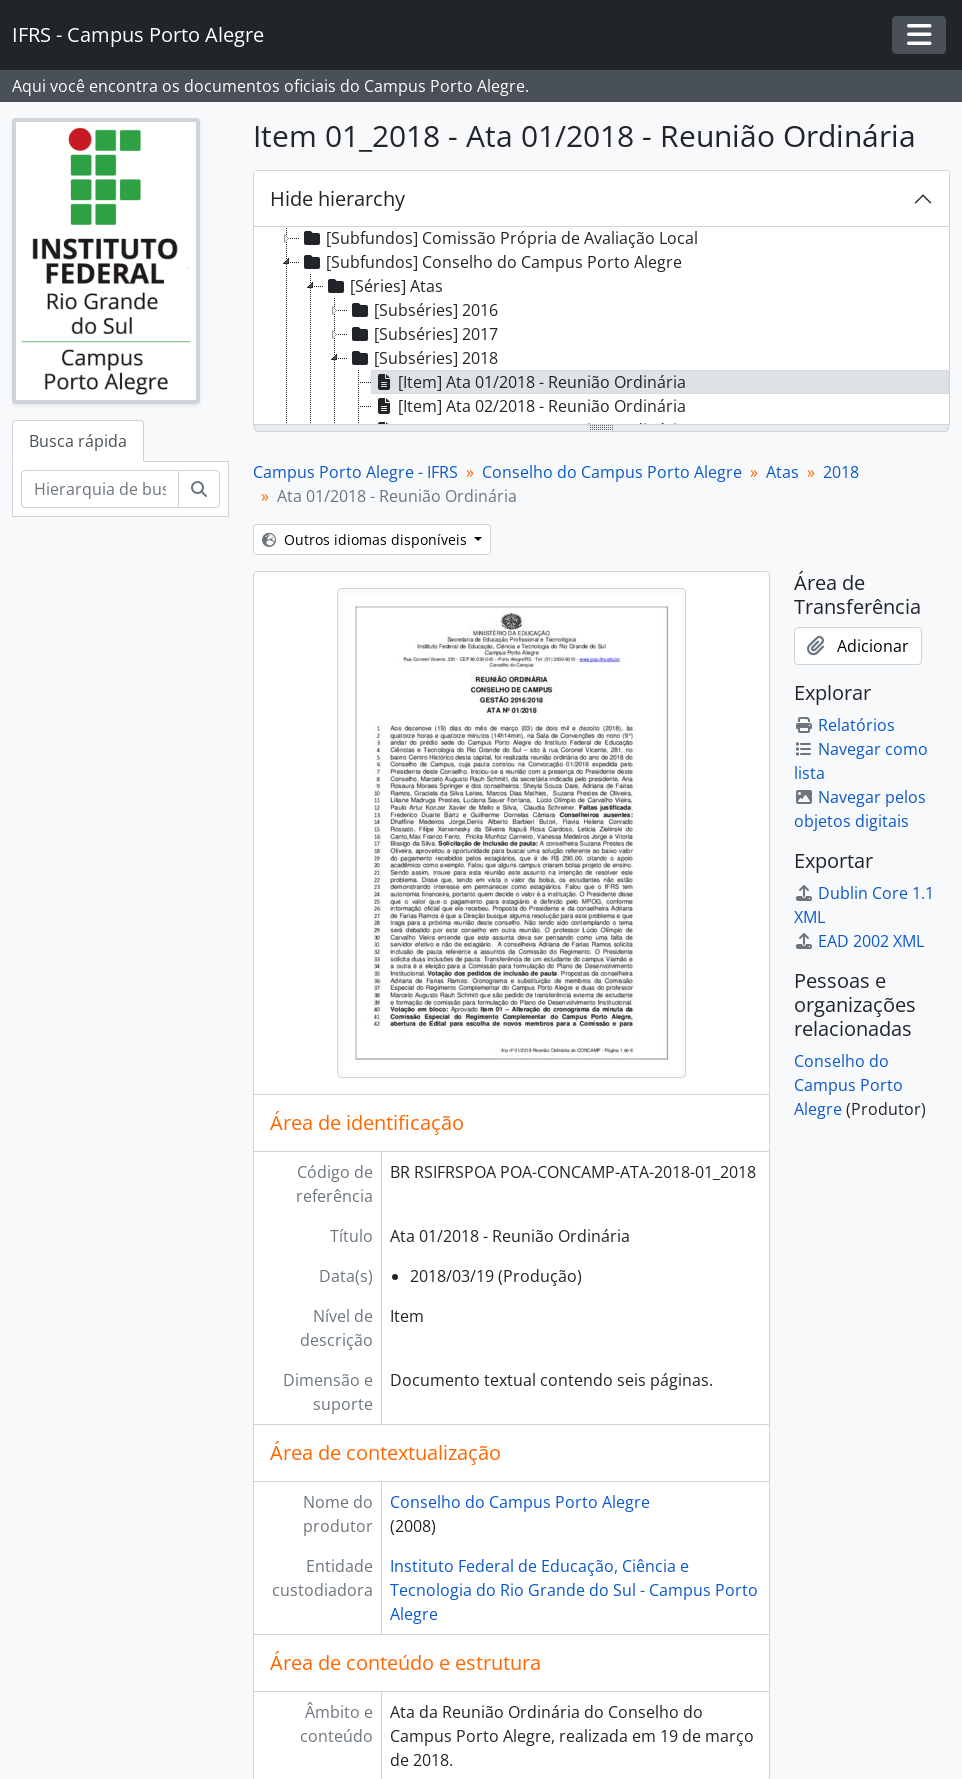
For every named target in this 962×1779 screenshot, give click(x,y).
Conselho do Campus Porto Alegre (612, 472)
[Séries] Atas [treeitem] (383, 286)
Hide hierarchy (337, 198)
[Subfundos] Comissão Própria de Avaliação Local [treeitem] (499, 238)
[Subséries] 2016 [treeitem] (423, 310)
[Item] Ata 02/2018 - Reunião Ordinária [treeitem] (529, 406)
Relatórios (844, 725)
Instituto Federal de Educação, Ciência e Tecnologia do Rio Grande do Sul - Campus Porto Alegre (574, 1590)
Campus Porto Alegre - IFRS (355, 472)
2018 (841, 472)
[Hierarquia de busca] (100, 489)
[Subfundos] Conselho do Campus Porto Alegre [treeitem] (491, 262)
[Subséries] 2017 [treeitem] (423, 334)
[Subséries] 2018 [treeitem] (423, 358)
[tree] (602, 327)
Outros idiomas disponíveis (366, 539)
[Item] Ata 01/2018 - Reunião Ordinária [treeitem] (529, 382)
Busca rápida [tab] (78, 441)
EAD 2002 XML (859, 941)
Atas (782, 472)
